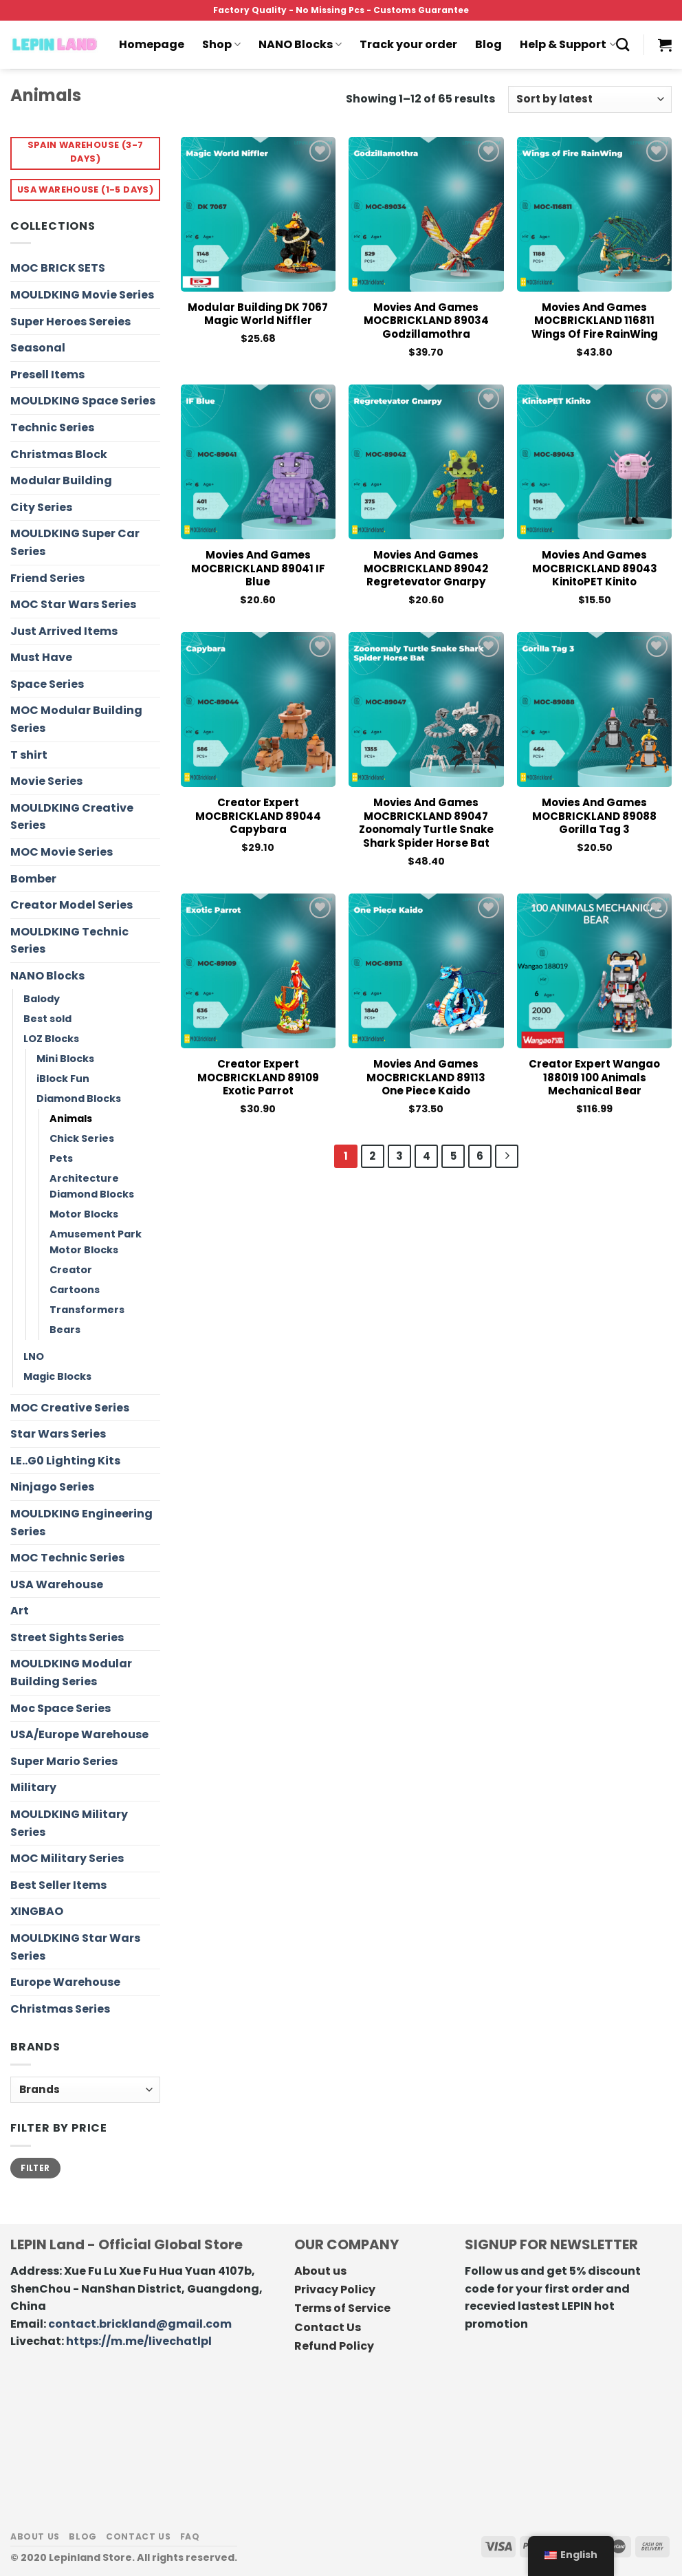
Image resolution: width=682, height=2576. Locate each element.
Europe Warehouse (65, 1982)
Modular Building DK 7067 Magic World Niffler (258, 314)
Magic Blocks (57, 1376)
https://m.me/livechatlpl (139, 2341)
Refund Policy (334, 2346)
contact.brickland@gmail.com (140, 2324)
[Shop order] (590, 99)
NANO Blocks (300, 44)
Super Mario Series (64, 1761)
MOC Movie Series (61, 852)
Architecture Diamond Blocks (92, 1186)
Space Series (47, 684)
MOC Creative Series (69, 1408)
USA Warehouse (56, 1584)
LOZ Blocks (51, 1039)
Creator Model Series (71, 905)
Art (19, 1611)
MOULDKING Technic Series (69, 940)
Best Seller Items (58, 1885)
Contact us (138, 2536)
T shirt (28, 755)
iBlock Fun (62, 1078)
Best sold (47, 1019)
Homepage (151, 44)
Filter (35, 2168)
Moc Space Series (60, 1708)
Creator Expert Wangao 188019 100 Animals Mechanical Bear (594, 1077)
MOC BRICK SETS (57, 268)
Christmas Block (58, 454)
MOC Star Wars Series (73, 604)
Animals (71, 1118)
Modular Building (61, 480)
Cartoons (75, 1290)
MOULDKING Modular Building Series (71, 1672)
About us (320, 2271)
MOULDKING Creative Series (71, 817)
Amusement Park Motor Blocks (96, 1242)
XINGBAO (36, 1911)
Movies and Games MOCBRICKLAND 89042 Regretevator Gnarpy (426, 568)
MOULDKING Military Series (69, 1823)
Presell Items (47, 374)
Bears (65, 1329)
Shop (221, 44)
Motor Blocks (84, 1214)
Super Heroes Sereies (70, 321)
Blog (488, 44)
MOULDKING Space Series (82, 401)
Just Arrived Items (64, 631)
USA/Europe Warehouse (79, 1734)
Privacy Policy (334, 2289)
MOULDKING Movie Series (82, 295)
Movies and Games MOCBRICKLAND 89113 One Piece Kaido (425, 1077)
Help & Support (567, 44)
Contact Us (327, 2327)
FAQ (190, 2536)
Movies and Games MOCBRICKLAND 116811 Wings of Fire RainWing (594, 321)
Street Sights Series (67, 1637)
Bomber (33, 879)
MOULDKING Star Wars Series (75, 1947)
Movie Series (46, 781)
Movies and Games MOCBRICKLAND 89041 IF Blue (258, 568)
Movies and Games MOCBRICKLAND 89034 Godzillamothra (426, 321)
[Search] (622, 44)
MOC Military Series (67, 1858)
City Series (41, 507)
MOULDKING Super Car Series (75, 542)
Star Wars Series (58, 1434)
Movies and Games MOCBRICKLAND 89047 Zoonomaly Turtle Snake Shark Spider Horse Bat (426, 822)
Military (33, 1787)
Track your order (408, 44)
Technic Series (52, 427)
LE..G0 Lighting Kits (65, 1461)
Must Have (41, 657)
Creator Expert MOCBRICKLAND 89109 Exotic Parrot (258, 1077)
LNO (33, 1356)
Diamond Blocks (78, 1098)
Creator (71, 1270)
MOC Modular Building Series (76, 719)
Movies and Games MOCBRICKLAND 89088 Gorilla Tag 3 (594, 816)
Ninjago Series (52, 1487)
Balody (41, 999)
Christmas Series (60, 2009)
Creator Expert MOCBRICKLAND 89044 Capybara (258, 816)
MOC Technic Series (67, 1558)
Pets (61, 1158)
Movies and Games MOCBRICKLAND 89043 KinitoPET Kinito (594, 568)
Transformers (87, 1310)
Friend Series (47, 578)
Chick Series (82, 1138)
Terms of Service (342, 2308)
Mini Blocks (65, 1058)
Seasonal (37, 348)
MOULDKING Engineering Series (81, 1522)
